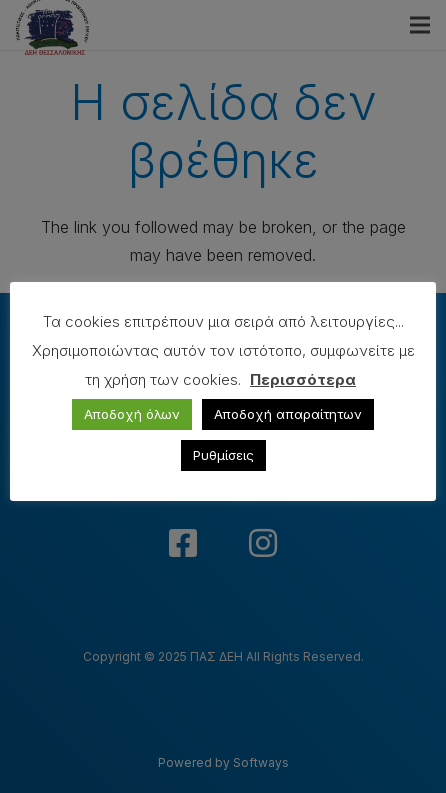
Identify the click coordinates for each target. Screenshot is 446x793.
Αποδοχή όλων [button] (132, 414)
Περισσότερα (303, 379)
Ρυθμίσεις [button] (223, 455)
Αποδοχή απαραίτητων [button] (288, 414)
